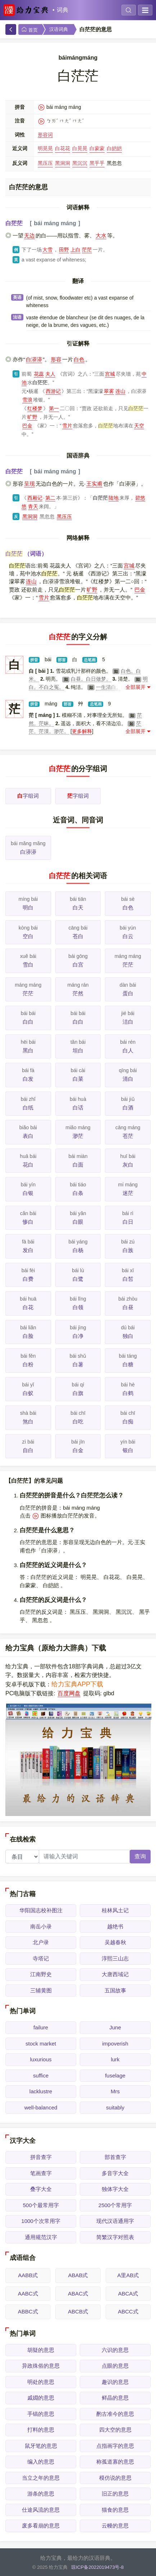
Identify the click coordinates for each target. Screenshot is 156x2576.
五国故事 (115, 1990)
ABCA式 (128, 2293)
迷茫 (128, 1193)
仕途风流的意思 (41, 2510)
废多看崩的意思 (41, 2525)
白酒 (128, 1107)
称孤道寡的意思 (115, 2462)
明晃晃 (45, 148)
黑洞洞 (62, 163)
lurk (115, 2059)
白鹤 (128, 1393)
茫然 (78, 993)
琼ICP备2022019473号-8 (97, 2567)
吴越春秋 (115, 1942)
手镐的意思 (40, 2414)
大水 (101, 235)
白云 (128, 936)
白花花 (62, 148)
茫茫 (87, 249)
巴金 (27, 425)
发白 (28, 1250)
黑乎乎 (97, 163)
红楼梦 (34, 408)
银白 (128, 1450)
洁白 (128, 1022)
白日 (128, 1222)
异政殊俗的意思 (41, 2366)
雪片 (67, 425)
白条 (78, 1193)
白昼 (128, 1307)
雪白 (28, 965)
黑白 (28, 1050)
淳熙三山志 (115, 1958)
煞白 (28, 1421)
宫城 (110, 374)
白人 (128, 1050)
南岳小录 (41, 1926)
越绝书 (115, 1926)
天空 (139, 425)
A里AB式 (128, 2275)
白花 (28, 1307)
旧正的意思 (115, 2494)
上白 (75, 249)
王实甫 (94, 484)
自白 (28, 1450)
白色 (79, 359)
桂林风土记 (115, 1910)
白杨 (78, 1250)
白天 (78, 907)
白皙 (128, 1279)
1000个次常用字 (40, 2221)
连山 (120, 391)
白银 (28, 1193)
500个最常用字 (41, 2205)
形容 (56, 359)
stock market (41, 2043)
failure (40, 2027)
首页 (29, 30)
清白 (128, 1079)
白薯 (78, 1364)
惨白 (28, 1222)
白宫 (78, 965)
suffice (41, 2075)
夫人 (50, 374)
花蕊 (39, 374)
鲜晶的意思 (115, 2398)
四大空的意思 (115, 2430)
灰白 (128, 1165)
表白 (28, 1136)
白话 (78, 1107)
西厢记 (34, 498)
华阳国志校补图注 (41, 1910)
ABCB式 (78, 2311)
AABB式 (28, 2275)
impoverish (115, 2043)
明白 (28, 907)
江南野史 (41, 1974)
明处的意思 (40, 2382)
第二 (50, 498)
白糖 (128, 1364)
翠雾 (109, 391)
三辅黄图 (41, 1990)
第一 (54, 408)
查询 (140, 1856)
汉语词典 (58, 29)
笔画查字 (41, 2173)
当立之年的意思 (41, 2478)
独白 (128, 1336)
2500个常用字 (115, 2205)
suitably (115, 2107)
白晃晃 (79, 148)
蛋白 (128, 993)
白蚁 (28, 1393)
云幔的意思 (115, 2525)
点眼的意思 (115, 2366)
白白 (28, 1022)
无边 (29, 235)
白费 (28, 1279)
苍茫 (128, 1136)
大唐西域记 (115, 1974)
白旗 (78, 1393)
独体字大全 (115, 2189)
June (115, 2027)
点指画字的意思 (115, 2446)
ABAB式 (78, 2275)
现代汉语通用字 (115, 2221)
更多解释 (82, 731)
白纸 (28, 1107)
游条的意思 (40, 2494)
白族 (128, 1250)
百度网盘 (69, 1693)
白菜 (78, 1079)
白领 (78, 1307)
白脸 (28, 1336)
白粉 (28, 1364)
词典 (62, 10)
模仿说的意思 (115, 2478)
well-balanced (41, 2107)
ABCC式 (128, 2311)
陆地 (114, 498)
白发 (28, 1079)
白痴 (128, 1421)
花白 (28, 1165)
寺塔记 (41, 1958)
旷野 (32, 417)
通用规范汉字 (41, 2237)
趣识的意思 (115, 2382)
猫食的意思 (115, 2510)
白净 (78, 1336)
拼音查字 (41, 2157)
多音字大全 (115, 2173)
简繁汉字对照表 (115, 2237)
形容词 (45, 135)
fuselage (115, 2075)
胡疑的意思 (40, 2350)
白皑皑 (114, 148)
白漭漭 (34, 359)
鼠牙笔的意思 (41, 2446)
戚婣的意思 (40, 2398)
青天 (33, 506)
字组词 (28, 796)
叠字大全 (41, 2189)
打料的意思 (40, 2430)
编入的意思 (40, 2462)
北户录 (41, 1942)
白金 (78, 1450)
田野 (64, 249)
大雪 (47, 249)
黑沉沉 (79, 163)
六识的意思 (115, 2350)
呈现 (29, 484)
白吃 (78, 1421)
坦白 (78, 1050)
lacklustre (40, 2091)
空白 (28, 936)
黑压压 (45, 163)
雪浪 (27, 400)
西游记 (53, 391)
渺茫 (78, 1136)
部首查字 (115, 2157)
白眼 (78, 1222)
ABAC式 (78, 2293)
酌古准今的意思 (115, 2414)
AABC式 (28, 2293)
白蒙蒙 (97, 148)
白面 (78, 1165)
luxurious (40, 2059)
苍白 (78, 936)
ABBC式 (28, 2311)
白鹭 (78, 1279)
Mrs (115, 2091)
